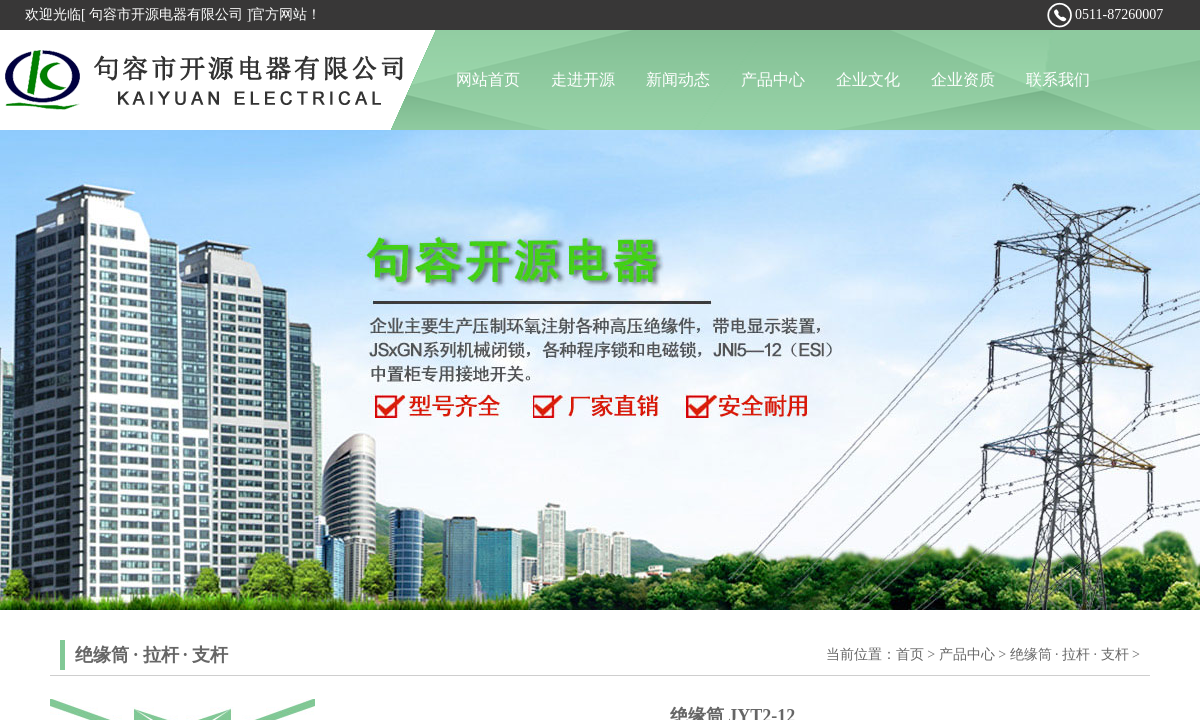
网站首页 (488, 79)
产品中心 (773, 79)
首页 (910, 654)
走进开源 (583, 79)
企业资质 (963, 79)
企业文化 (868, 79)
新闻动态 (678, 79)
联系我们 (1058, 79)
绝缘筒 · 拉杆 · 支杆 (1069, 654)
